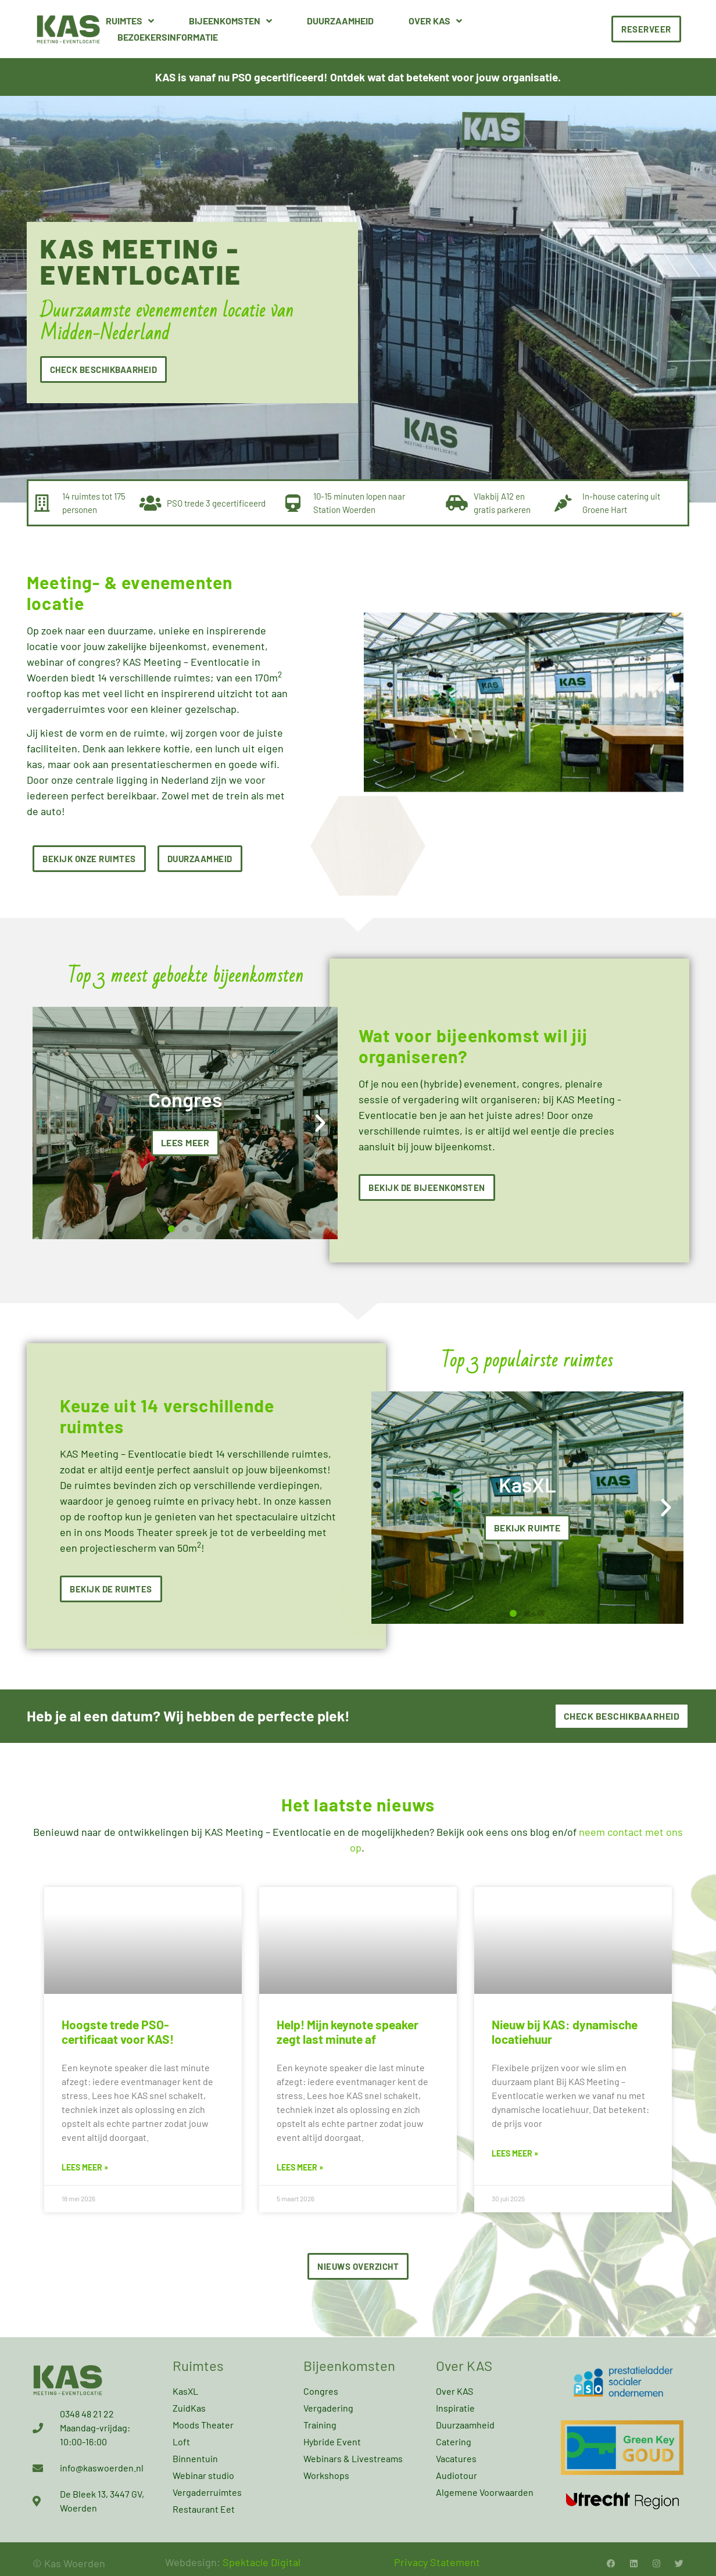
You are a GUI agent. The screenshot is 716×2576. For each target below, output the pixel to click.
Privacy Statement (437, 2562)
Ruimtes (130, 21)
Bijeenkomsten (230, 21)
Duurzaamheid (340, 20)
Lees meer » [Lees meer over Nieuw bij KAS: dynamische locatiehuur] (515, 2153)
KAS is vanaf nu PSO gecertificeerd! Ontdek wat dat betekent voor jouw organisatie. (358, 77)
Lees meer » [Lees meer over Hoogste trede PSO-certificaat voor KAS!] (85, 2167)
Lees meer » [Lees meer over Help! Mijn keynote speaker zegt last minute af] (300, 2167)
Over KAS (435, 21)
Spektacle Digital (261, 2562)
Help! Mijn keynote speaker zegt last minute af (347, 2031)
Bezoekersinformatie (167, 36)
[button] (50, 1123)
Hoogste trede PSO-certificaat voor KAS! (118, 2031)
